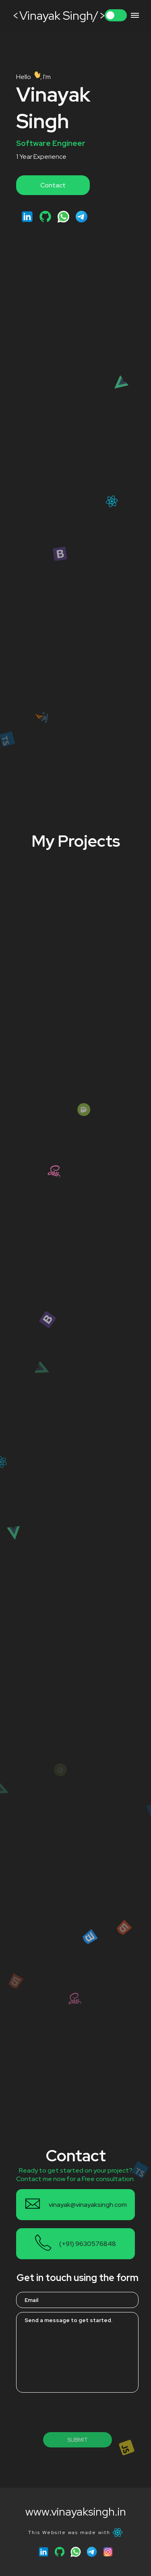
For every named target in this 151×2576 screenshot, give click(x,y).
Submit (77, 2439)
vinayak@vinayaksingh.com (88, 2204)
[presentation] (77, 2412)
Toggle (116, 15)
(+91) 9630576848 (87, 2243)
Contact (53, 185)
